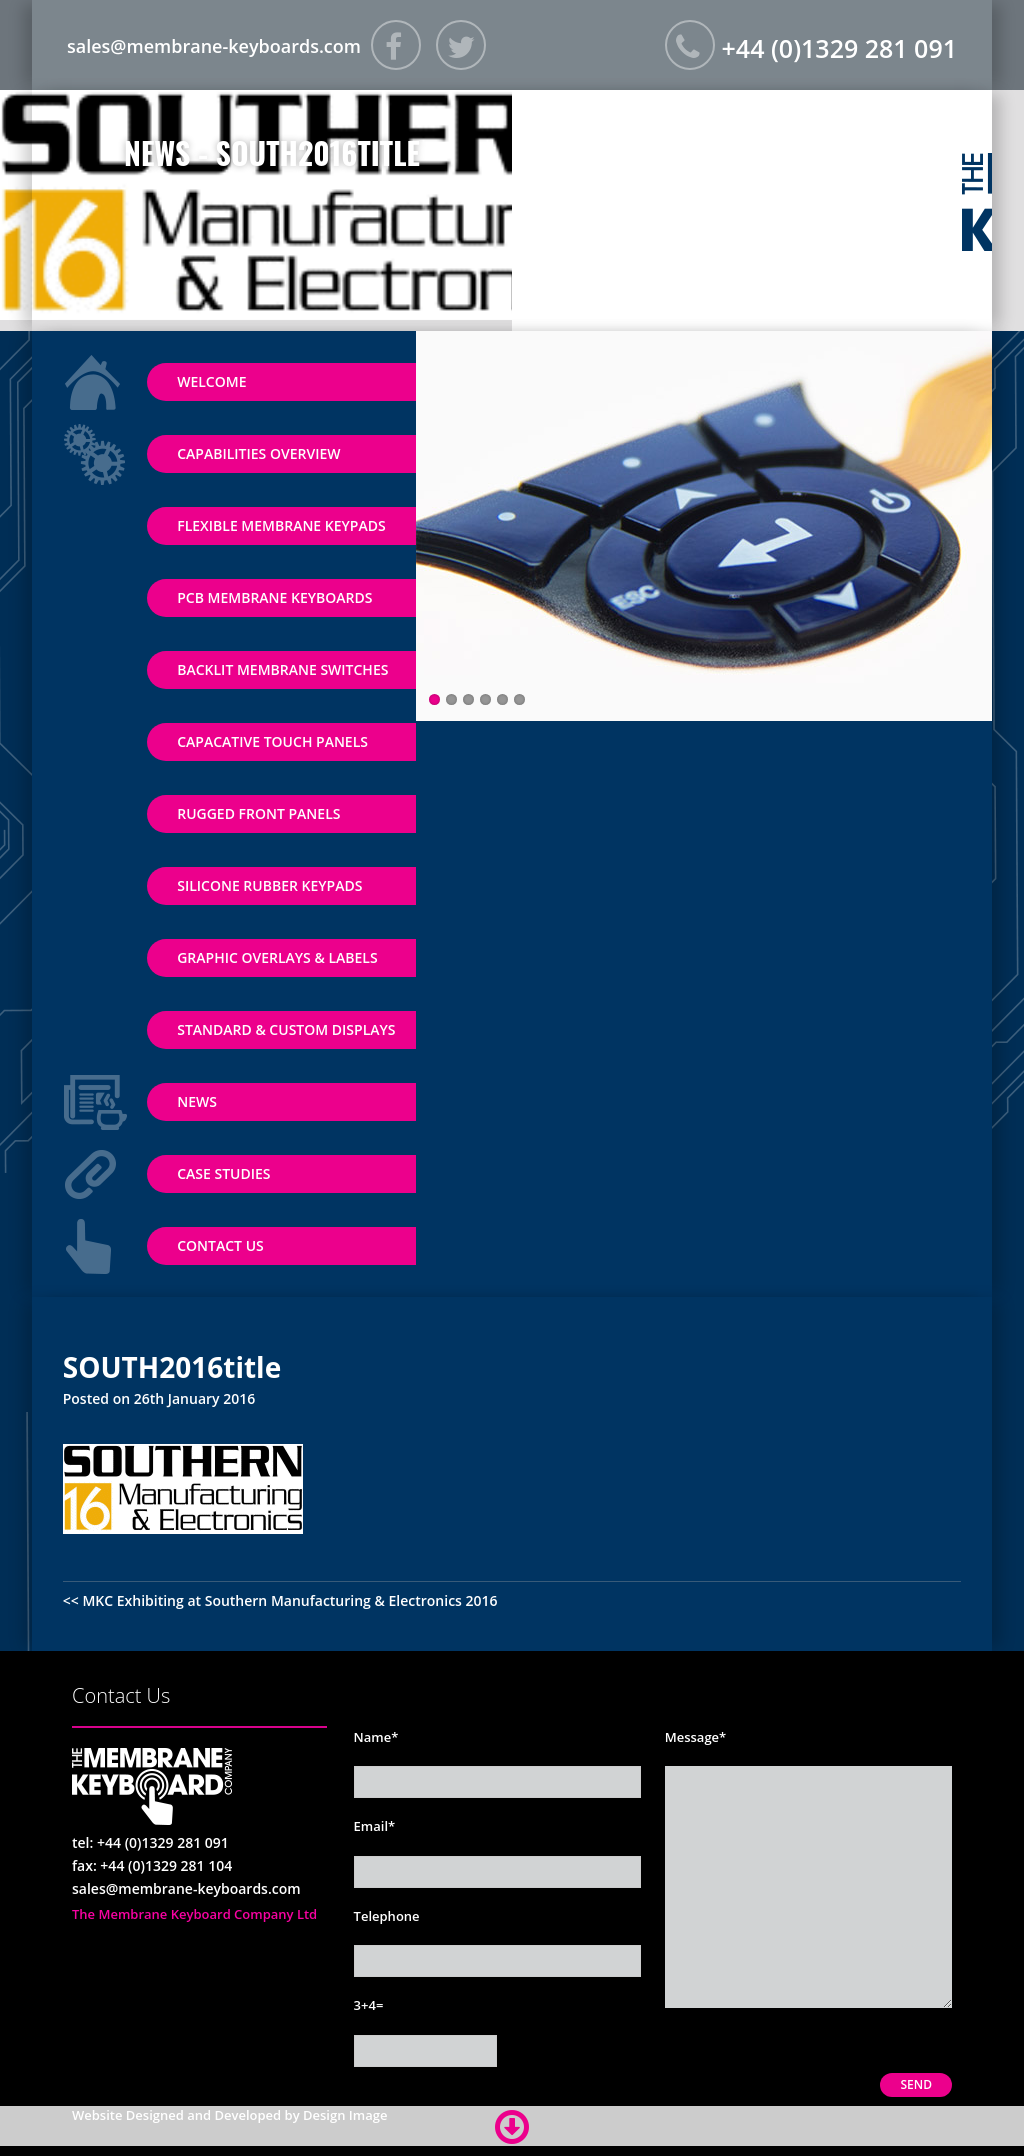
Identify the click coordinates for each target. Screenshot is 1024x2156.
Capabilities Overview (258, 453)
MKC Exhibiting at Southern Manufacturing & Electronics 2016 (289, 1600)
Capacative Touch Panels (272, 741)
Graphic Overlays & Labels (277, 957)
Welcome (211, 381)
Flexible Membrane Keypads (281, 525)
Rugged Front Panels (258, 813)
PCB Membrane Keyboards (274, 597)
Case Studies (223, 1173)
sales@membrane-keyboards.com (214, 46)
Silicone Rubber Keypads (269, 885)
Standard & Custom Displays (286, 1029)
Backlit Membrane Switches (282, 669)
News (197, 1101)
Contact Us (220, 1245)
